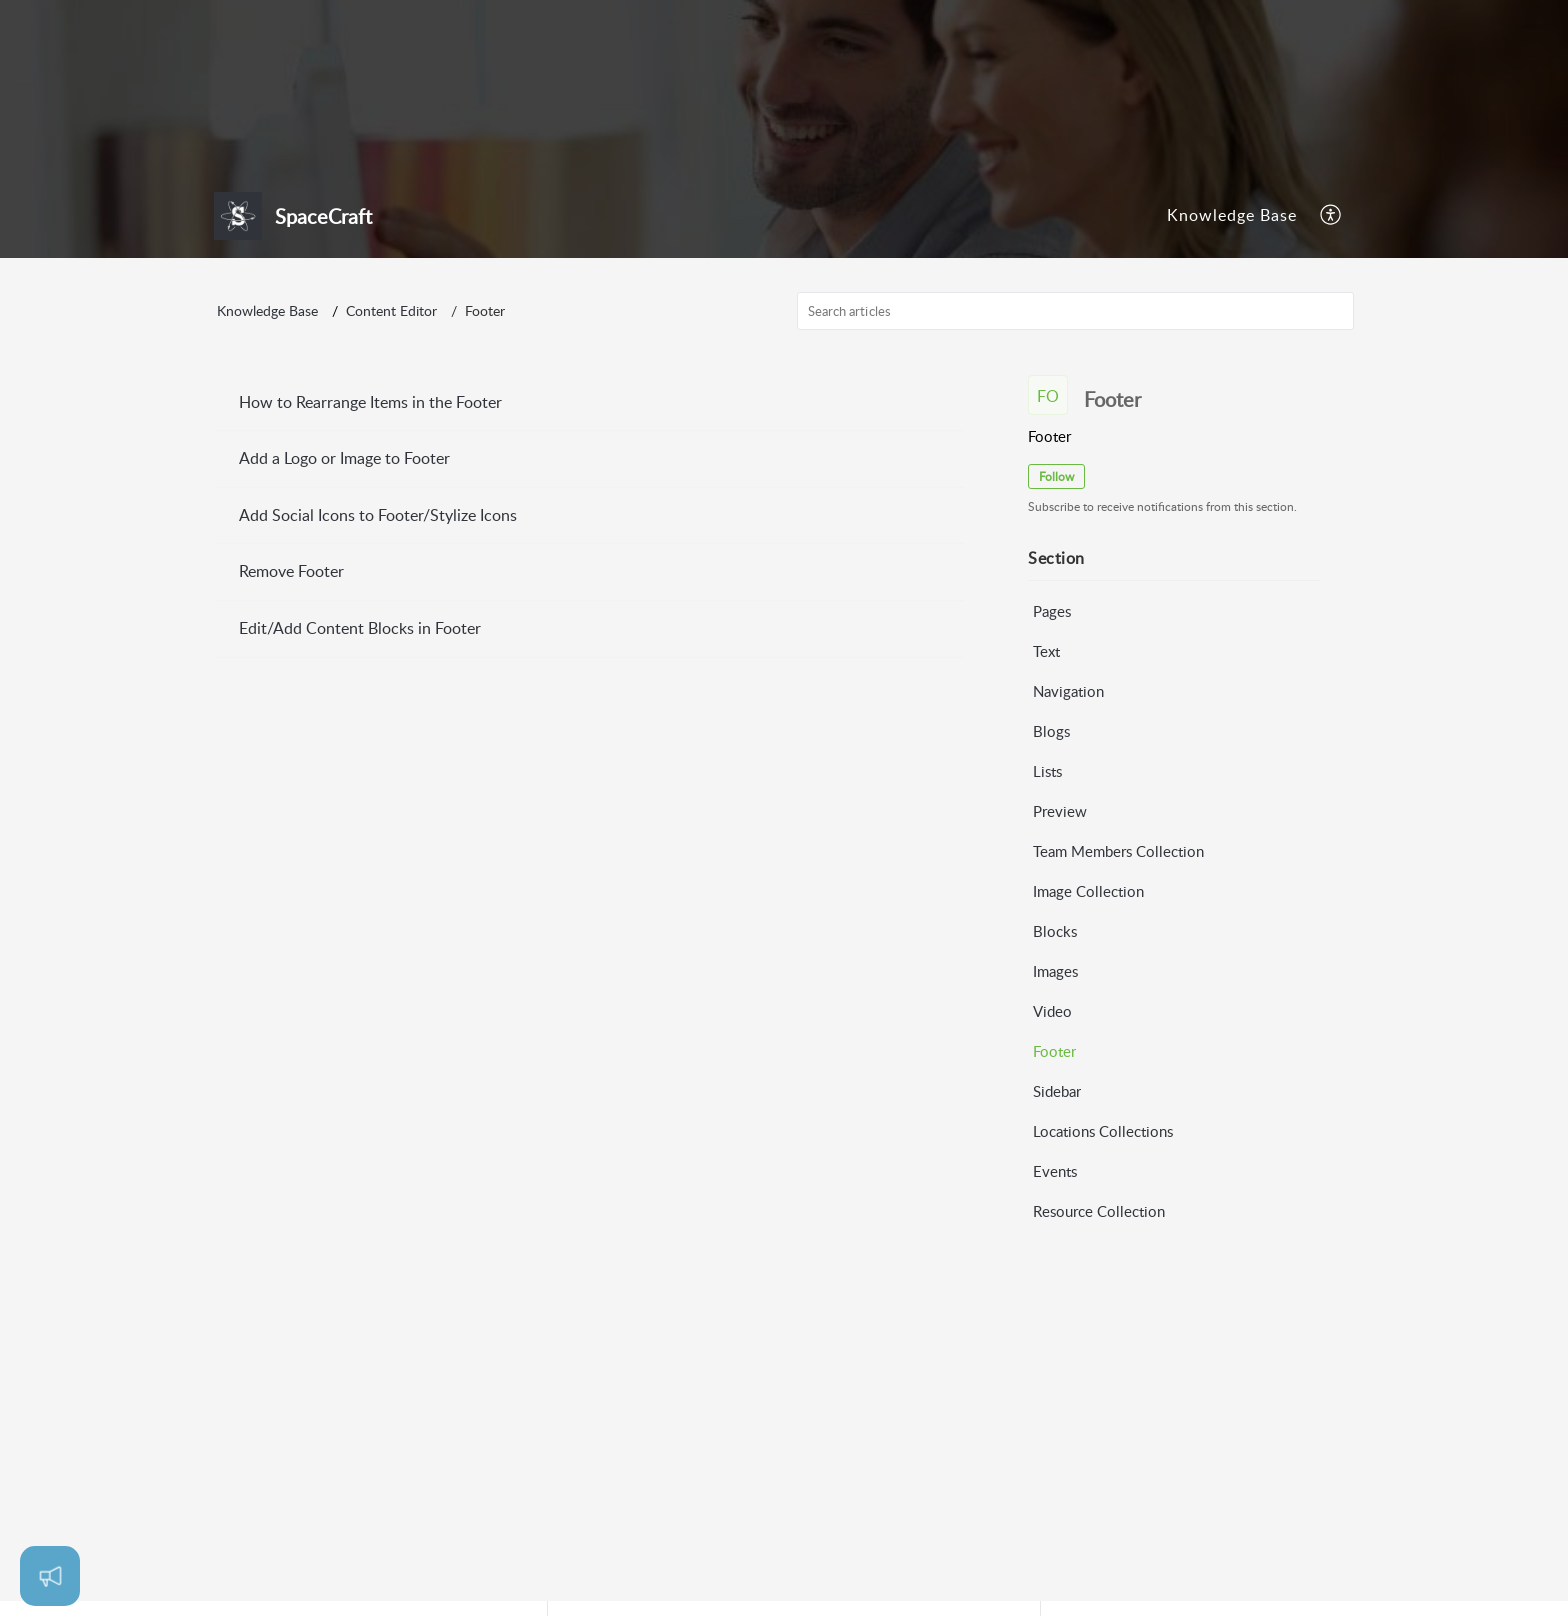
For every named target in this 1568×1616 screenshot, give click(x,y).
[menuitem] (1232, 216)
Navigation (1068, 691)
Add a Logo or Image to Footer (344, 459)
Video (1052, 1011)
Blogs (1051, 731)
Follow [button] (1056, 476)
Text (1046, 651)
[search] (1076, 311)
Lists (1047, 771)
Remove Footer (291, 572)
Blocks (1055, 931)
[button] (1331, 216)
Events (1055, 1171)
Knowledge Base (1232, 215)
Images (1055, 971)
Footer (1054, 1051)
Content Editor (391, 311)
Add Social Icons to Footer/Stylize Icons (378, 515)
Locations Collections (1103, 1131)
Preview (1060, 811)
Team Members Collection (1118, 851)
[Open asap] (50, 1576)
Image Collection (1088, 891)
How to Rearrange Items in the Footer (370, 402)
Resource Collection (1099, 1211)
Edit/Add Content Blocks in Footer (360, 628)
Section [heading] (1056, 559)
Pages (1052, 611)
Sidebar (1057, 1091)
